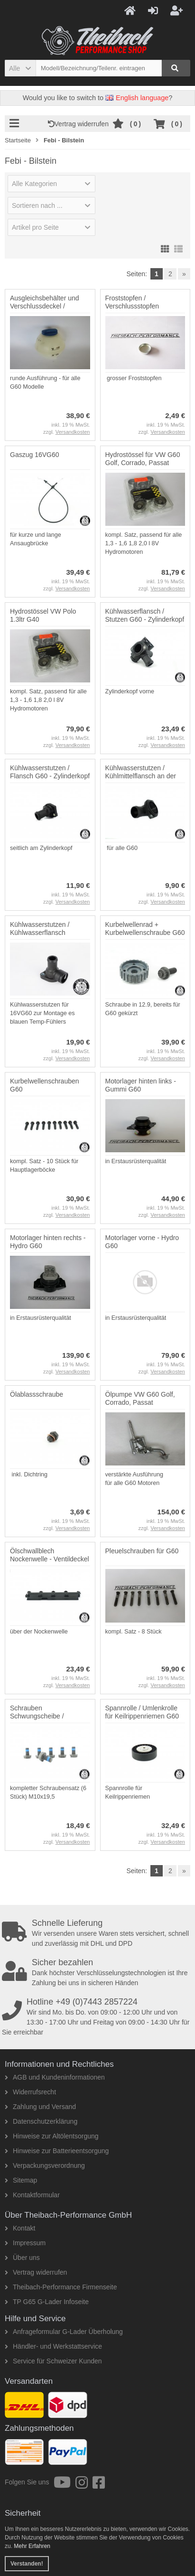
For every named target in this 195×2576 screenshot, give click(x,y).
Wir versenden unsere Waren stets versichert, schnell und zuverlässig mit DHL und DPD (98, 1933)
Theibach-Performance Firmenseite (61, 2287)
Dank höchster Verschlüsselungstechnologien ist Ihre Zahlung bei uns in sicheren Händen (98, 1972)
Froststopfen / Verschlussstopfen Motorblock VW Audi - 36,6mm (137, 310)
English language (136, 98)
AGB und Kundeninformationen (55, 2077)
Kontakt (20, 2228)
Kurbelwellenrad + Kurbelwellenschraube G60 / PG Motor (145, 932)
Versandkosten (73, 432)
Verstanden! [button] (26, 2563)
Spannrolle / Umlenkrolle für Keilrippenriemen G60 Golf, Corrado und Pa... (142, 1716)
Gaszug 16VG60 (34, 454)
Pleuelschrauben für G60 (142, 1551)
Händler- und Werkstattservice (53, 2346)
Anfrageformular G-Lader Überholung (64, 2331)
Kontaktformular (32, 2195)
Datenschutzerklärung (41, 2121)
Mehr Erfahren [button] (32, 2546)
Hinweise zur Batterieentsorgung (57, 2151)
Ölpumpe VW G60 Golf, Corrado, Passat (140, 1398)
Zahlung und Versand (40, 2106)
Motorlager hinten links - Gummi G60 (140, 1085)
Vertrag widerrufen (80, 124)
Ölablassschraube (36, 1394)
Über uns (22, 2257)
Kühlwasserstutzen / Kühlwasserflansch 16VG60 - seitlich (39, 932)
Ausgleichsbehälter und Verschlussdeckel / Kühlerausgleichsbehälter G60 (47, 310)
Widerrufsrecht (30, 2092)
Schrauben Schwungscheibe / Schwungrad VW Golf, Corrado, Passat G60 (42, 1720)
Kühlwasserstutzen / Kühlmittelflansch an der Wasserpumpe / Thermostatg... (140, 780)
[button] (20, 68)
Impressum (25, 2243)
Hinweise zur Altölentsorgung (52, 2136)
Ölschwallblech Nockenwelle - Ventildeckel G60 (49, 1559)
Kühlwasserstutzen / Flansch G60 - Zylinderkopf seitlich (50, 776)
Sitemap (21, 2180)
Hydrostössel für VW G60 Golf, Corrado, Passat (142, 459)
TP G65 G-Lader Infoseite (47, 2301)
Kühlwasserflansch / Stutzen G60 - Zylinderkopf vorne (145, 619)
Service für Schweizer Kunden (53, 2361)
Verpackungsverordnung (45, 2165)
